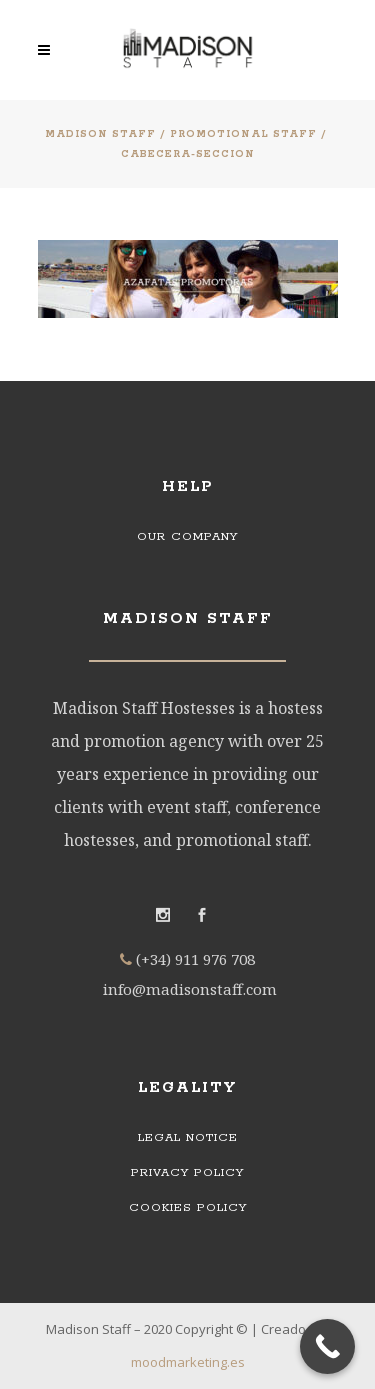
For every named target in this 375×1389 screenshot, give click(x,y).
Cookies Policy (188, 1207)
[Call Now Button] (327, 1346)
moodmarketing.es (188, 1362)
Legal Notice (188, 1137)
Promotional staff (243, 135)
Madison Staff (100, 135)
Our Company (187, 536)
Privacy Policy (187, 1172)
